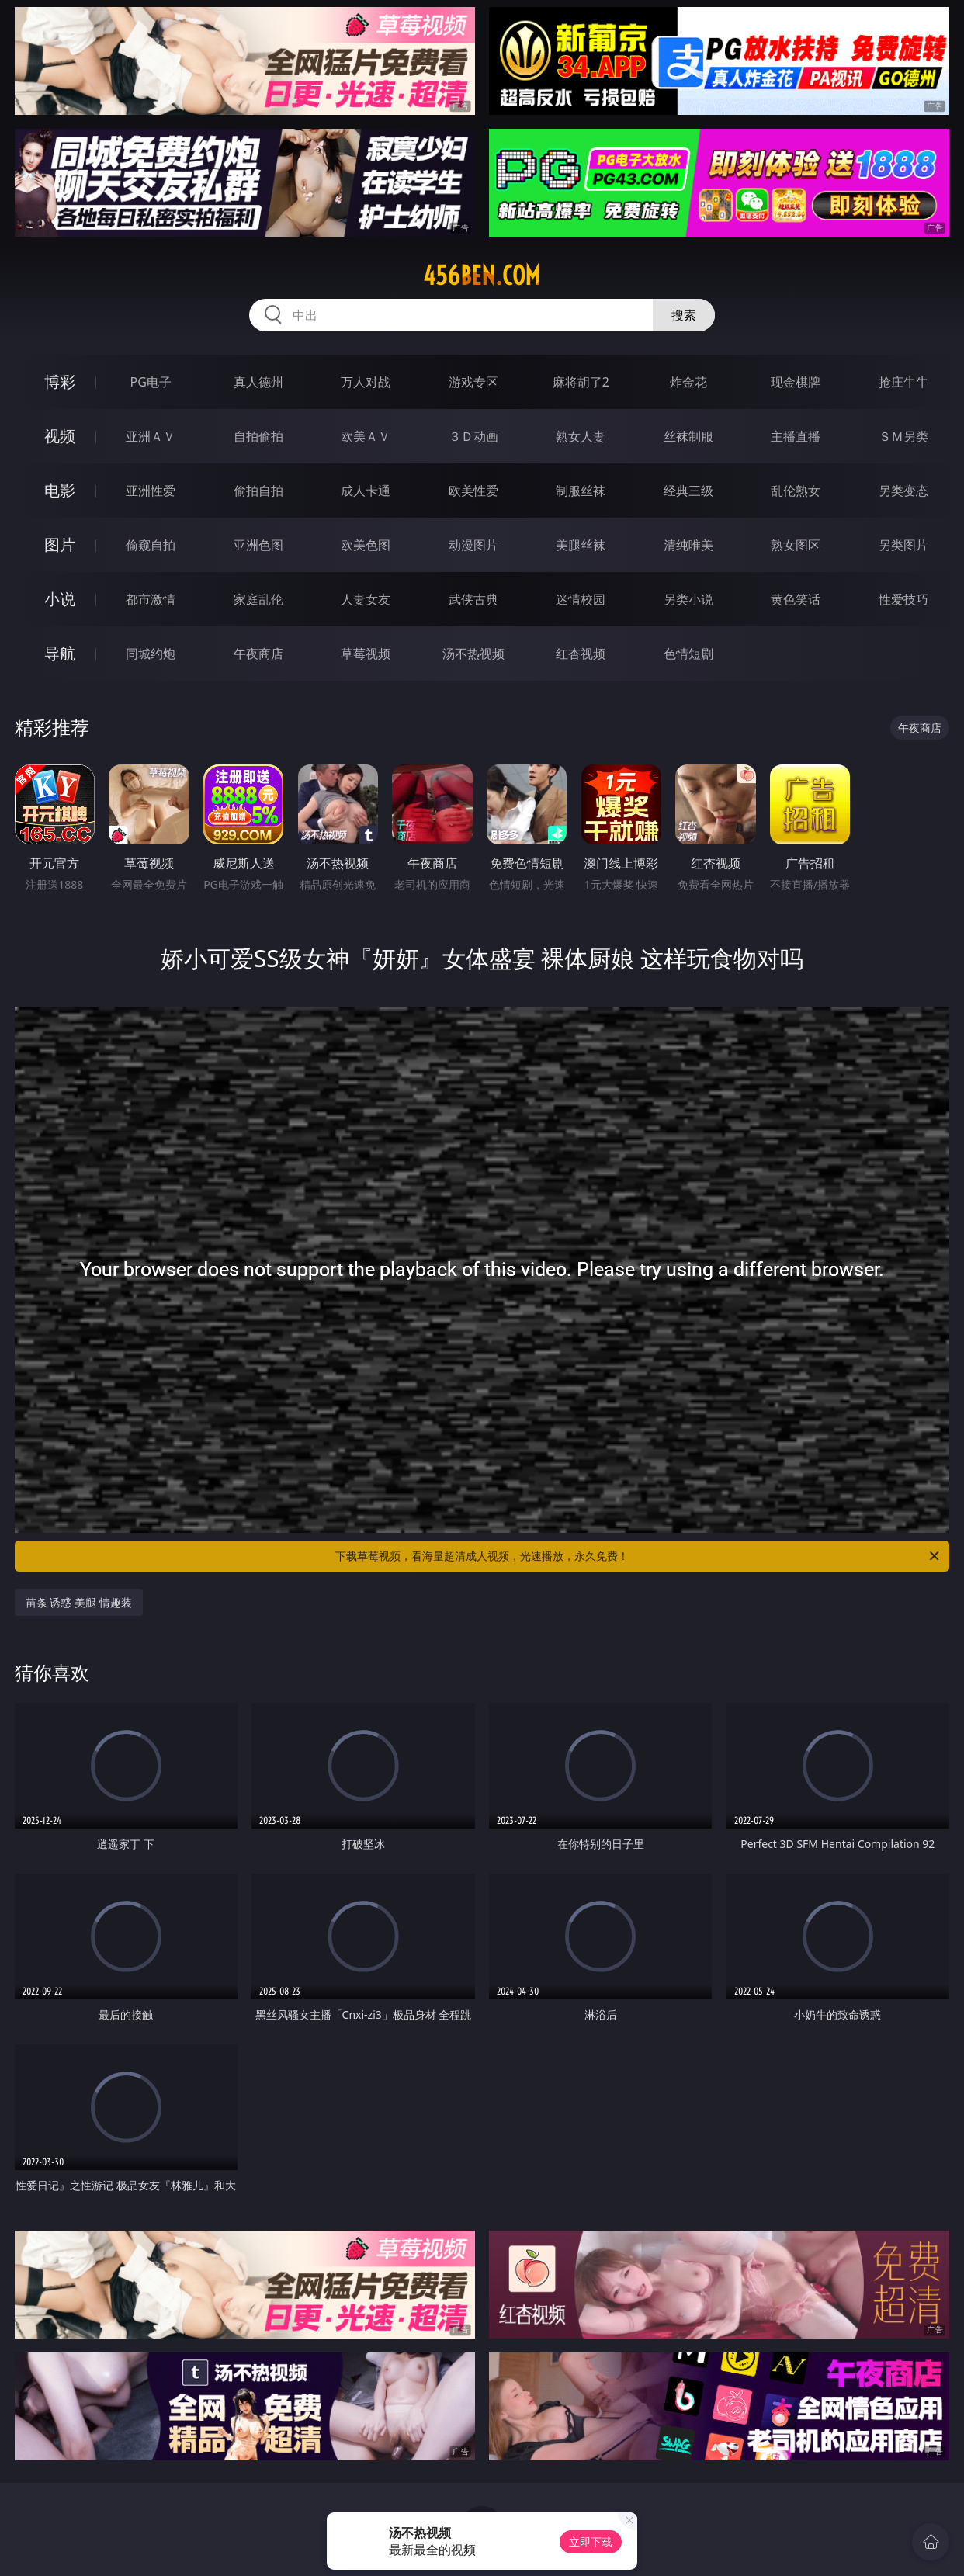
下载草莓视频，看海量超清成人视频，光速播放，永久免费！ (638, 1556)
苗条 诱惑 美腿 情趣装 (79, 1602)
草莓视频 (365, 653)
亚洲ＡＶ (150, 436)
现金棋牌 (795, 381)
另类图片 (903, 544)
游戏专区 (473, 381)
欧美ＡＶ (365, 436)
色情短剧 (688, 653)
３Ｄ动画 (473, 436)
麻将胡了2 (581, 381)
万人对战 (365, 381)
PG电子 (151, 381)
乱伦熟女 (795, 490)
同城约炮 (150, 653)
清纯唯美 (688, 544)
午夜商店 (258, 653)
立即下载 (590, 2541)
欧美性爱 (473, 490)
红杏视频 (580, 653)
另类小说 (688, 599)
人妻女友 (365, 599)
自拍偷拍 (258, 436)
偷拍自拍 (258, 490)
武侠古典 (473, 599)
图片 (59, 544)
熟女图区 (795, 544)
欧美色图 (365, 544)
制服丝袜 (580, 490)
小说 (59, 598)
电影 (59, 490)
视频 (59, 435)
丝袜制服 (688, 436)
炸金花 (688, 381)
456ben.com (481, 275)
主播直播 (795, 436)
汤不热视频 (473, 653)
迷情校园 (580, 599)
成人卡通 (365, 490)
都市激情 (150, 599)
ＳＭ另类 (903, 436)
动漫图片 (473, 544)
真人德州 (258, 381)
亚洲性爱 (150, 490)
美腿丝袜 (580, 544)
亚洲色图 (258, 544)
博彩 (59, 381)
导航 (59, 653)
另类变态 (903, 490)
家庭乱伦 (258, 599)
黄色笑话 (795, 599)
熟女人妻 (580, 436)
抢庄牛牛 (903, 381)
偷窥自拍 (150, 544)
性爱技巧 (903, 599)
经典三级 (688, 490)
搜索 (683, 315)
